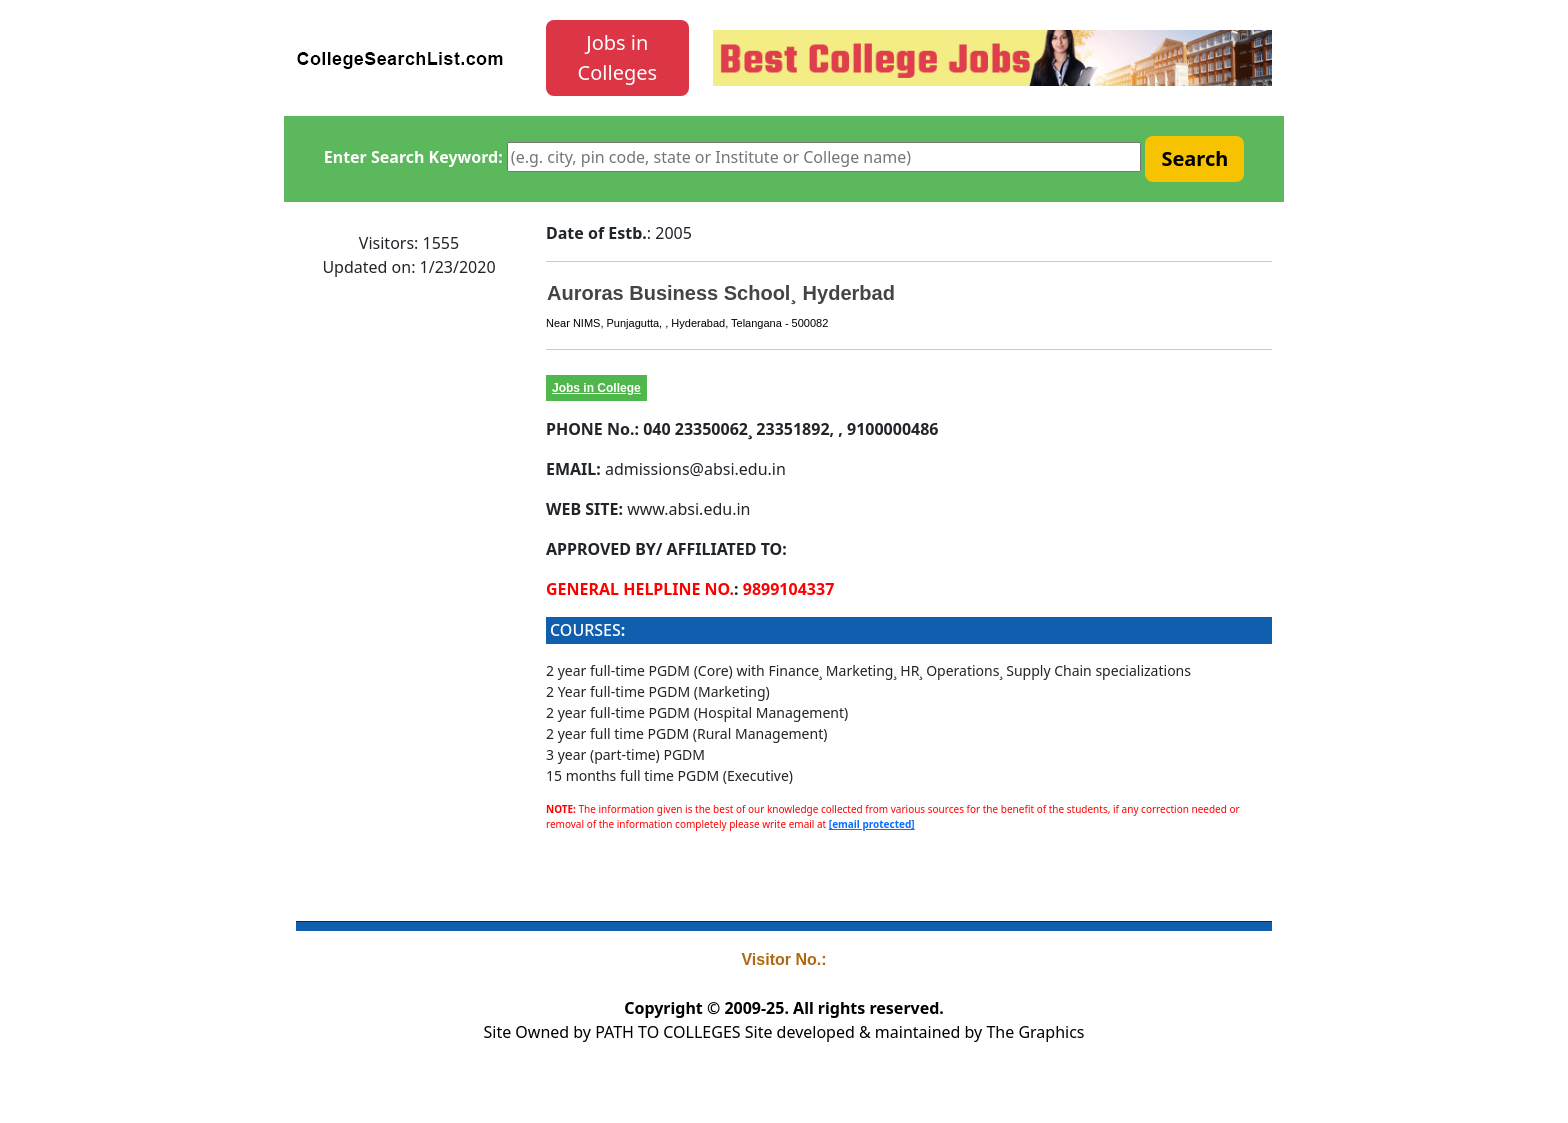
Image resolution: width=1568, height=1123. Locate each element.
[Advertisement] (409, 595)
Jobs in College (596, 388)
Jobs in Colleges (618, 57)
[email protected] (872, 824)
